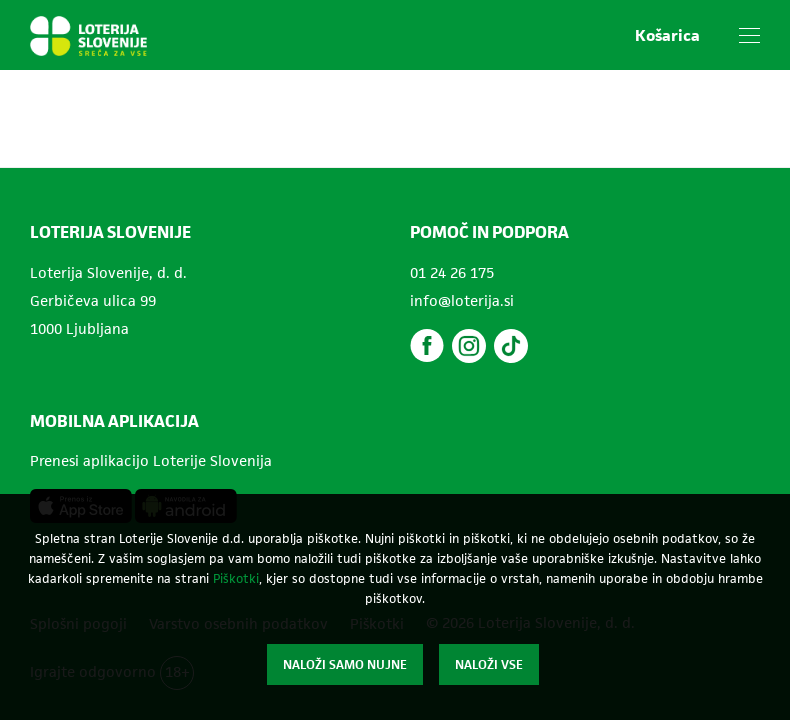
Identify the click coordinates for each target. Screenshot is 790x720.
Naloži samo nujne (345, 664)
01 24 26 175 (452, 272)
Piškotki (236, 578)
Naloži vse (489, 664)
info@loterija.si (462, 300)
